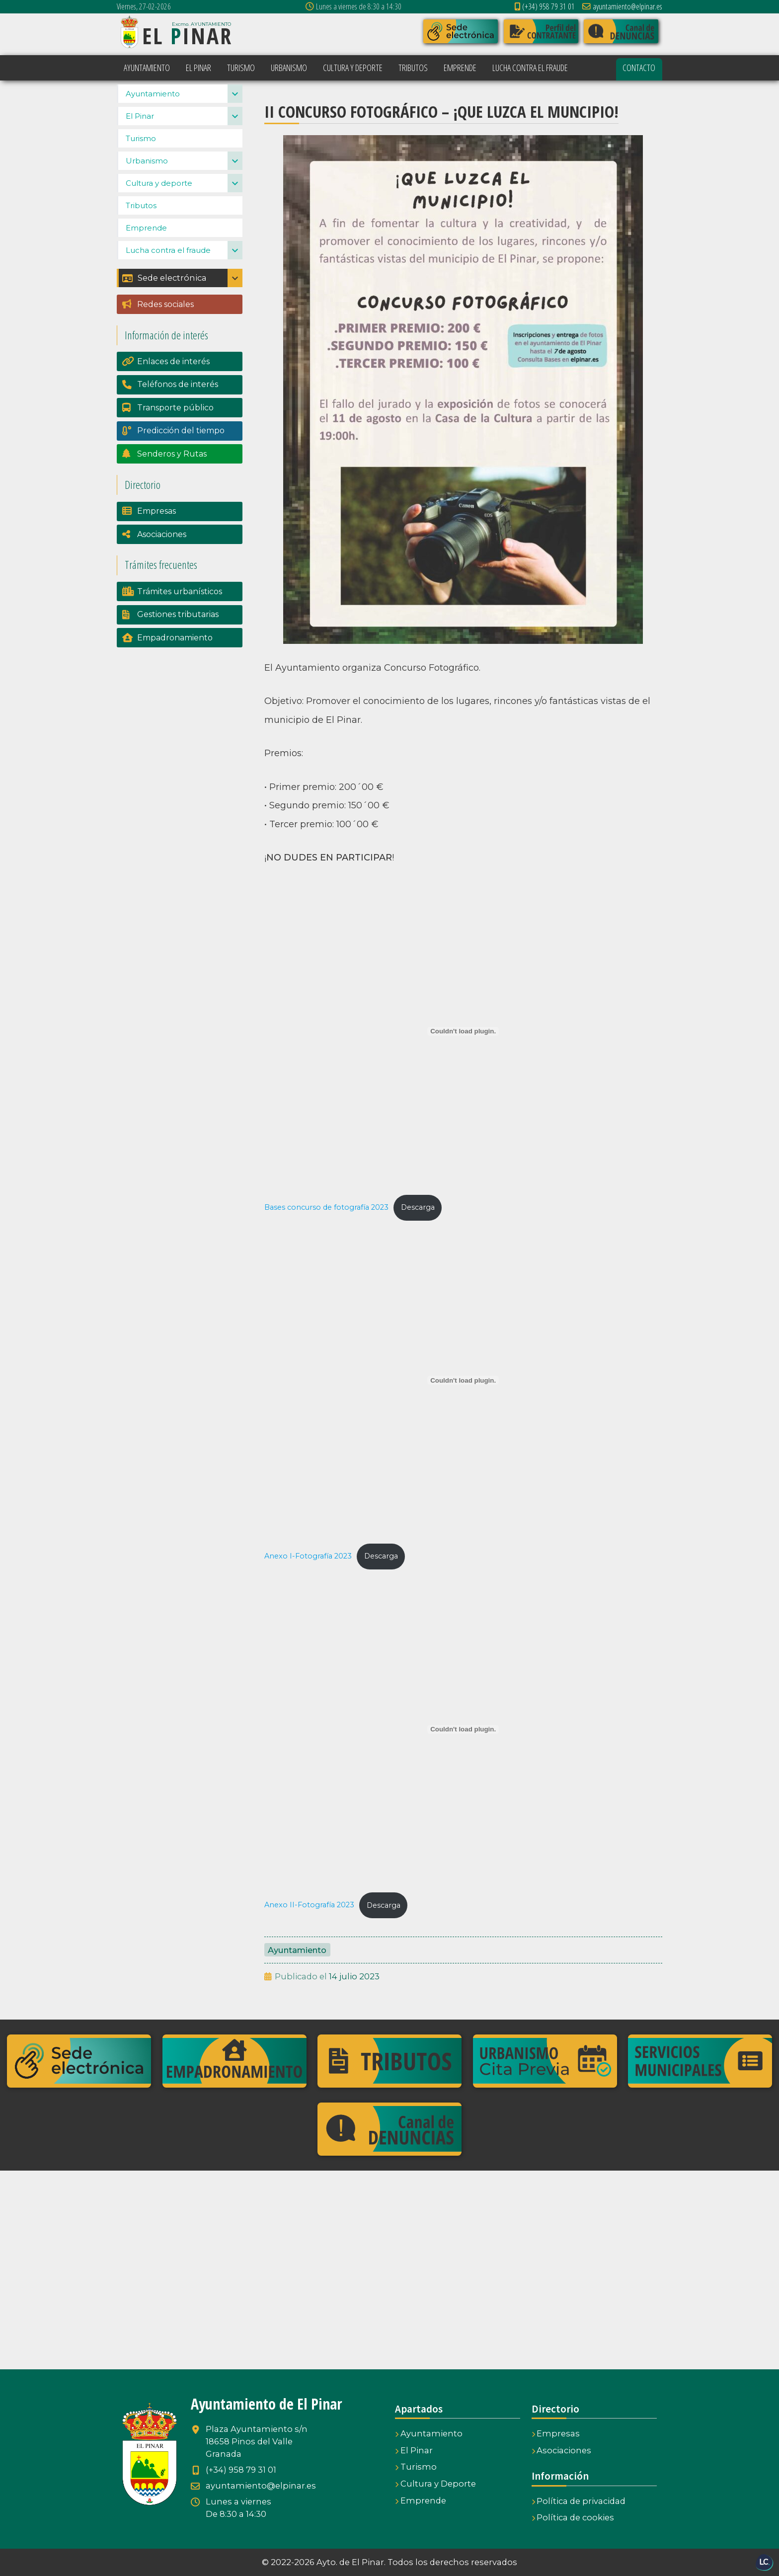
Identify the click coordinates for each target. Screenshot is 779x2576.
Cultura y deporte (159, 205)
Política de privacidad (579, 2501)
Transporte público (175, 430)
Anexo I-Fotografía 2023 (308, 1556)
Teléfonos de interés (177, 406)
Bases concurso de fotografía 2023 (326, 1207)
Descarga (418, 1207)
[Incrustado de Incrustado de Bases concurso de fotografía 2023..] (463, 1031)
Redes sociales (165, 326)
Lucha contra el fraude (168, 272)
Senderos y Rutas (172, 476)
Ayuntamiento (297, 1949)
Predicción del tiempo (181, 453)
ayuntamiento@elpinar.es (622, 6)
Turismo (141, 160)
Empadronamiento (175, 660)
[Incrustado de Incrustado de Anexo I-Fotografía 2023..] (463, 1380)
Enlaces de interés (173, 384)
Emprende (146, 249)
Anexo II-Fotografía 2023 (309, 1905)
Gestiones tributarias (178, 636)
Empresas (156, 533)
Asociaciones (161, 556)
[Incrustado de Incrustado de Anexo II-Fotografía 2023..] (463, 1729)
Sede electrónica (164, 300)
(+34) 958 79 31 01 (544, 6)
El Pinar (140, 138)
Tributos (141, 227)
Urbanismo (147, 182)
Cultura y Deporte (435, 2484)
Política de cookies (573, 2517)
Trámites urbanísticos (179, 614)
